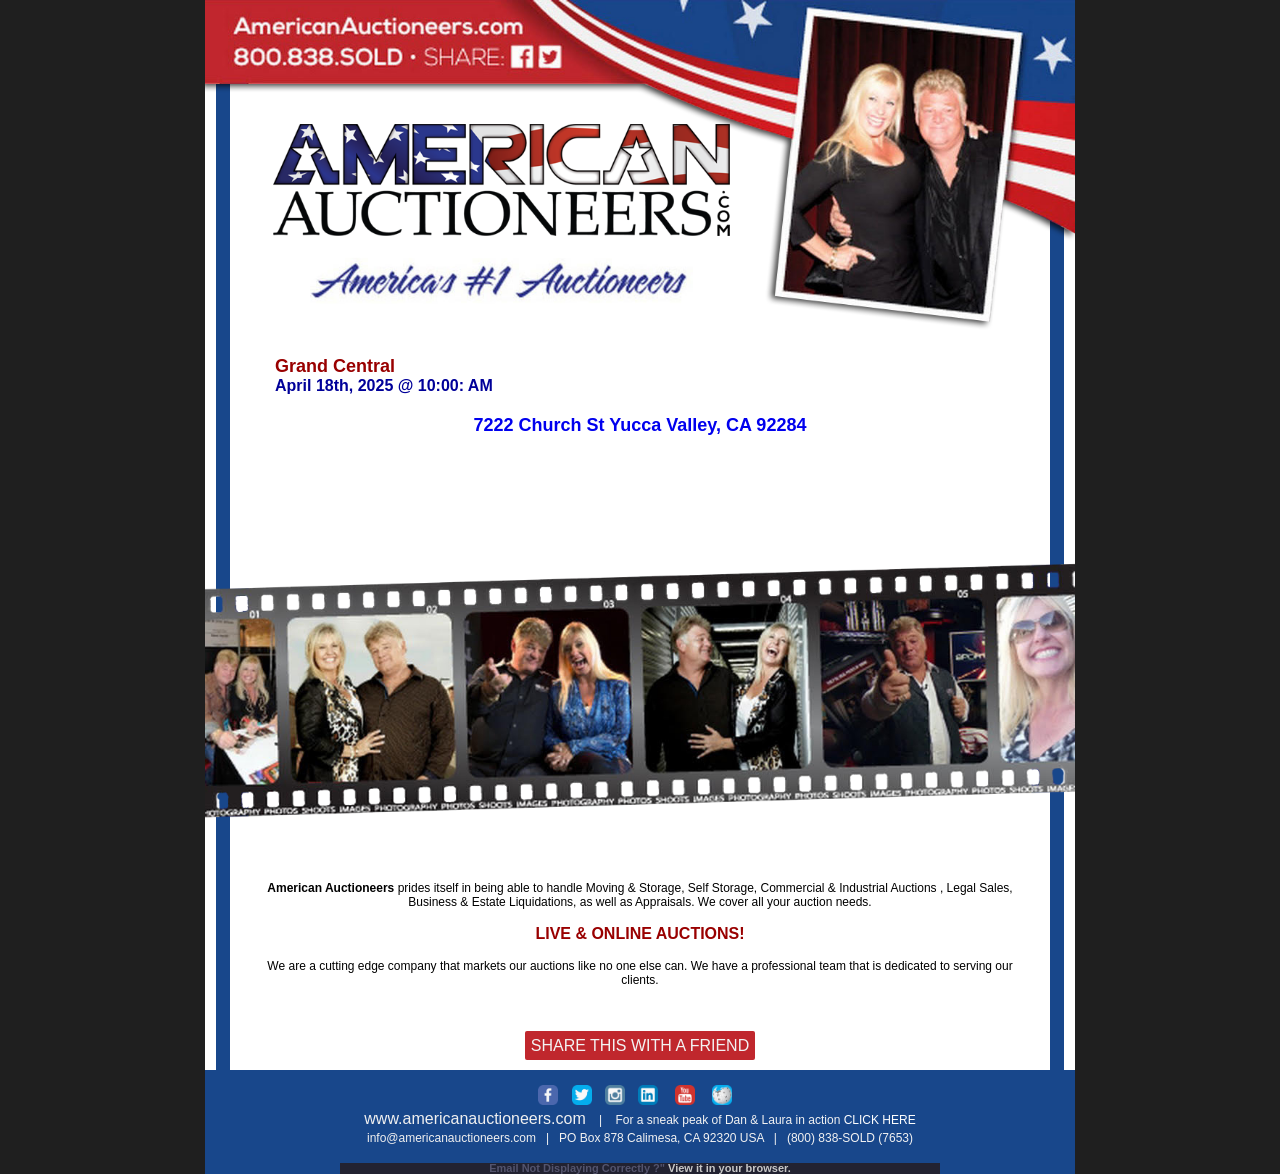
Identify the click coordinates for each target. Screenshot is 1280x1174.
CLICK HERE (880, 1120)
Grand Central (335, 366)
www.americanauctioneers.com (474, 1118)
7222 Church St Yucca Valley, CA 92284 (640, 425)
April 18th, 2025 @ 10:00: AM (384, 385)
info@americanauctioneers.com (451, 1138)
